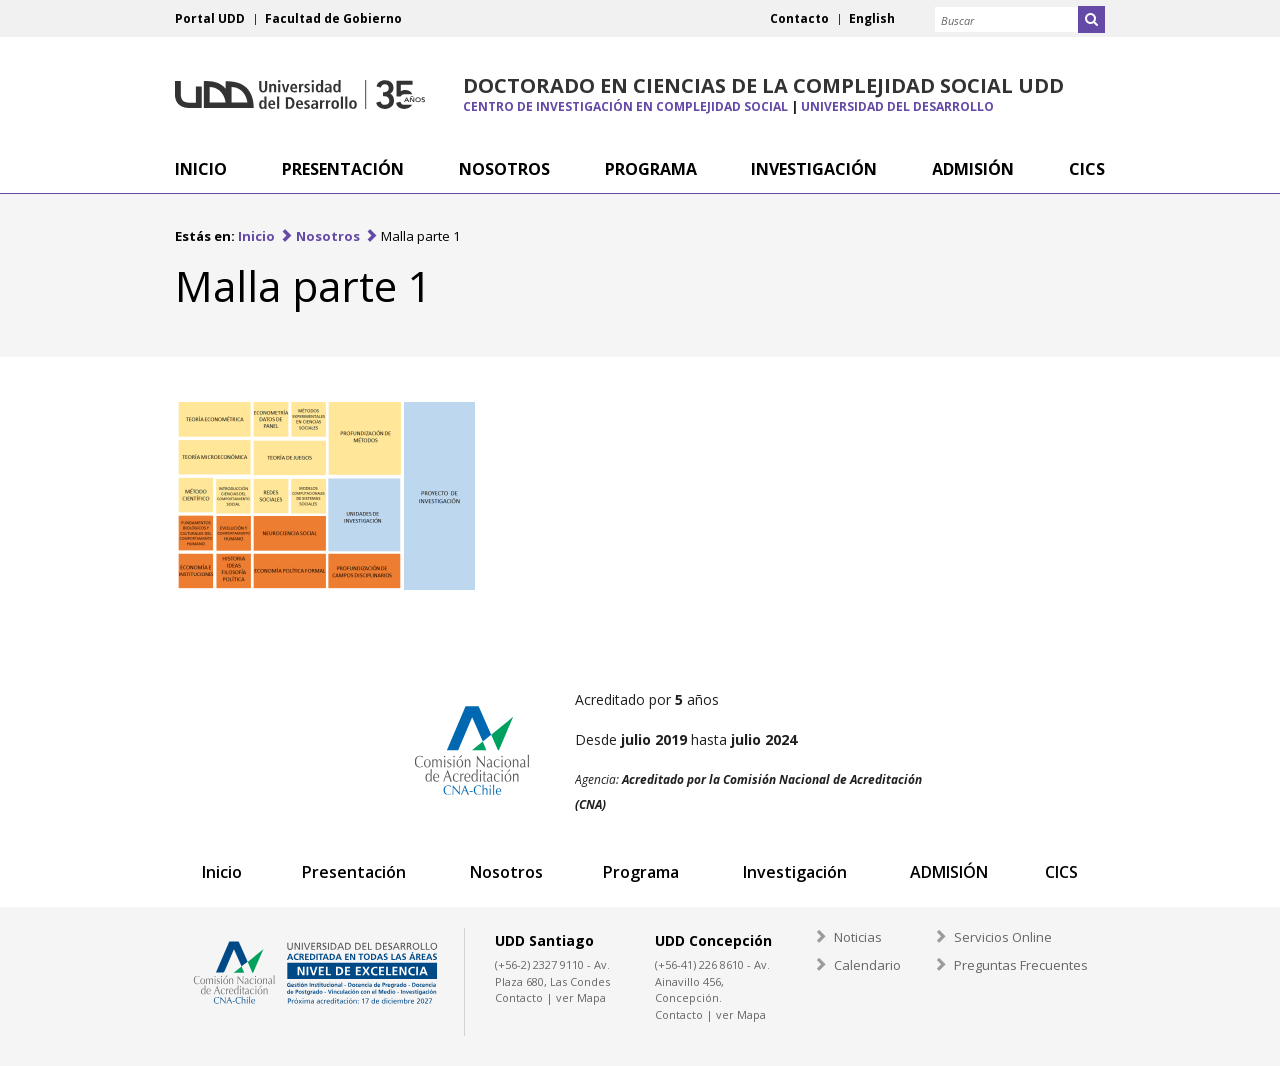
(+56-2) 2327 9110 (539, 964)
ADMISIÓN (949, 872)
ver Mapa (581, 997)
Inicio (256, 236)
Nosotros (328, 236)
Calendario (867, 965)
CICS (1061, 872)
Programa (641, 872)
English (872, 18)
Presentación (354, 872)
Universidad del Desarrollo (300, 94)
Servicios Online (1003, 937)
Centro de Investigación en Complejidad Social (625, 106)
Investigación (795, 872)
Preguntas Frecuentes (1021, 965)
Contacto (799, 18)
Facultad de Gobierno (333, 18)
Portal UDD (210, 18)
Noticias (858, 937)
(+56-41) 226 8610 (699, 964)
